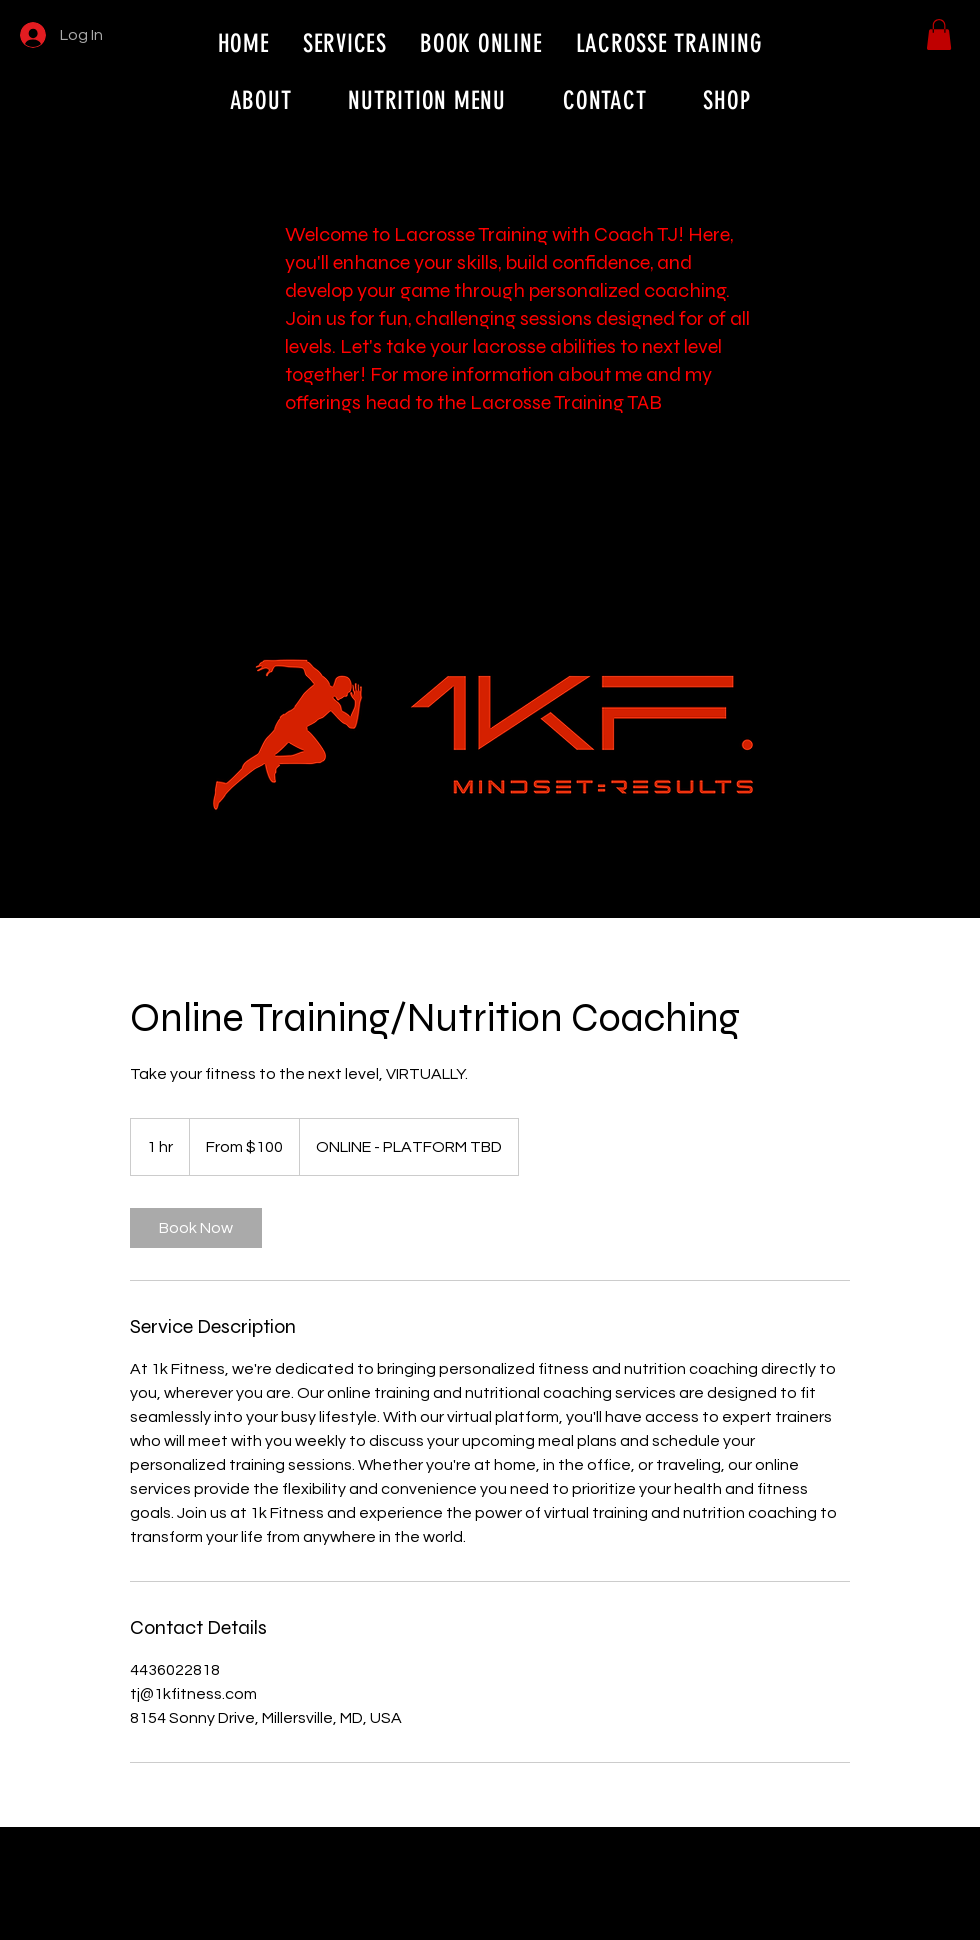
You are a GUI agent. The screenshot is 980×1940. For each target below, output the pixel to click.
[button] (939, 34)
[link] (196, 1228)
